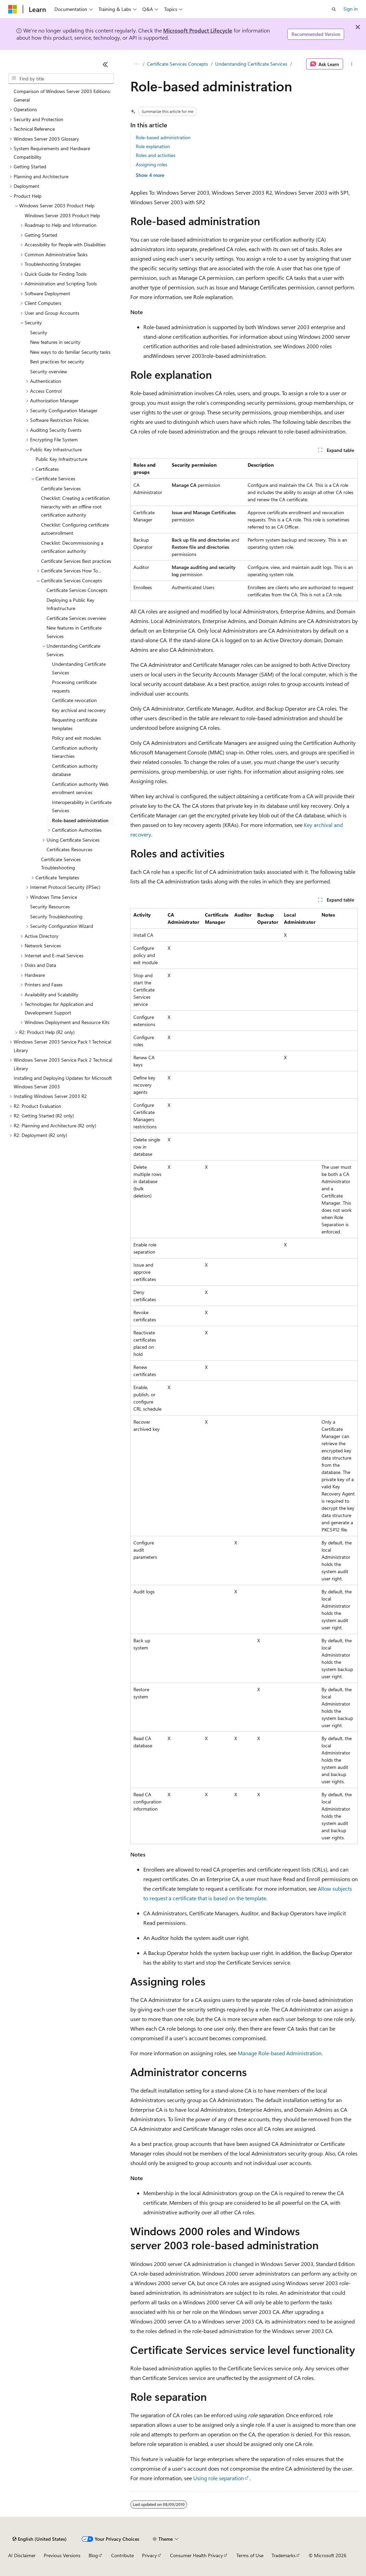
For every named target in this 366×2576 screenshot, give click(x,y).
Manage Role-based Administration (280, 2053)
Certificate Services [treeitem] (61, 488)
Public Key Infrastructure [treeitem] (61, 459)
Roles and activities (155, 155)
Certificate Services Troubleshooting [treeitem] (61, 863)
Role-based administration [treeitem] (80, 820)
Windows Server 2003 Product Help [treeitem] (62, 215)
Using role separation (218, 2478)
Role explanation (153, 146)
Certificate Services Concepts (177, 64)
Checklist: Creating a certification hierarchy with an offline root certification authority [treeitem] (75, 506)
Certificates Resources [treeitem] (69, 849)
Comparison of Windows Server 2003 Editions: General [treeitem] (62, 95)
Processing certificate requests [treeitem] (74, 686)
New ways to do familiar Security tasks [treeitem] (70, 352)
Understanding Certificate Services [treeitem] (79, 668)
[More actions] (352, 64)
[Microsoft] (12, 9)
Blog (93, 2555)
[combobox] (61, 78)
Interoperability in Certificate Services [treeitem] (82, 806)
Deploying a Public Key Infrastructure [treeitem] (70, 604)
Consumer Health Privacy (196, 2555)
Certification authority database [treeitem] (75, 770)
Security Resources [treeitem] (50, 906)
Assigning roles (151, 164)
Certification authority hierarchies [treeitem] (75, 752)
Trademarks (284, 2555)
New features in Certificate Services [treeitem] (74, 631)
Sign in (350, 8)
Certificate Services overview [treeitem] (76, 618)
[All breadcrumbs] (136, 64)
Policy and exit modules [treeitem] (76, 738)
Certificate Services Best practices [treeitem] (76, 561)
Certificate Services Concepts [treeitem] (77, 590)
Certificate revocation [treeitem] (74, 700)
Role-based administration (163, 137)
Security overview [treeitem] (48, 371)
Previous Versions (62, 2555)
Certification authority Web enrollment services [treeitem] (80, 788)
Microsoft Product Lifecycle (197, 30)
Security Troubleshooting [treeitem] (56, 916)
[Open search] (334, 9)
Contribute (122, 2555)
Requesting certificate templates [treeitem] (74, 724)
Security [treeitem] (38, 332)
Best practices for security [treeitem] (57, 361)
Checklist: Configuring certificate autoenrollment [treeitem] (75, 528)
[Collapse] (105, 64)
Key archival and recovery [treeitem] (79, 710)
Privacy (149, 2555)
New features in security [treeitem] (55, 342)
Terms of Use (249, 2555)
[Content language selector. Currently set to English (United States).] (39, 2539)
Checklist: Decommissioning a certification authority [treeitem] (72, 547)
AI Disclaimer (22, 2555)
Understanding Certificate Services (251, 64)
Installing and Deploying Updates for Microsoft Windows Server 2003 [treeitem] (63, 1082)
